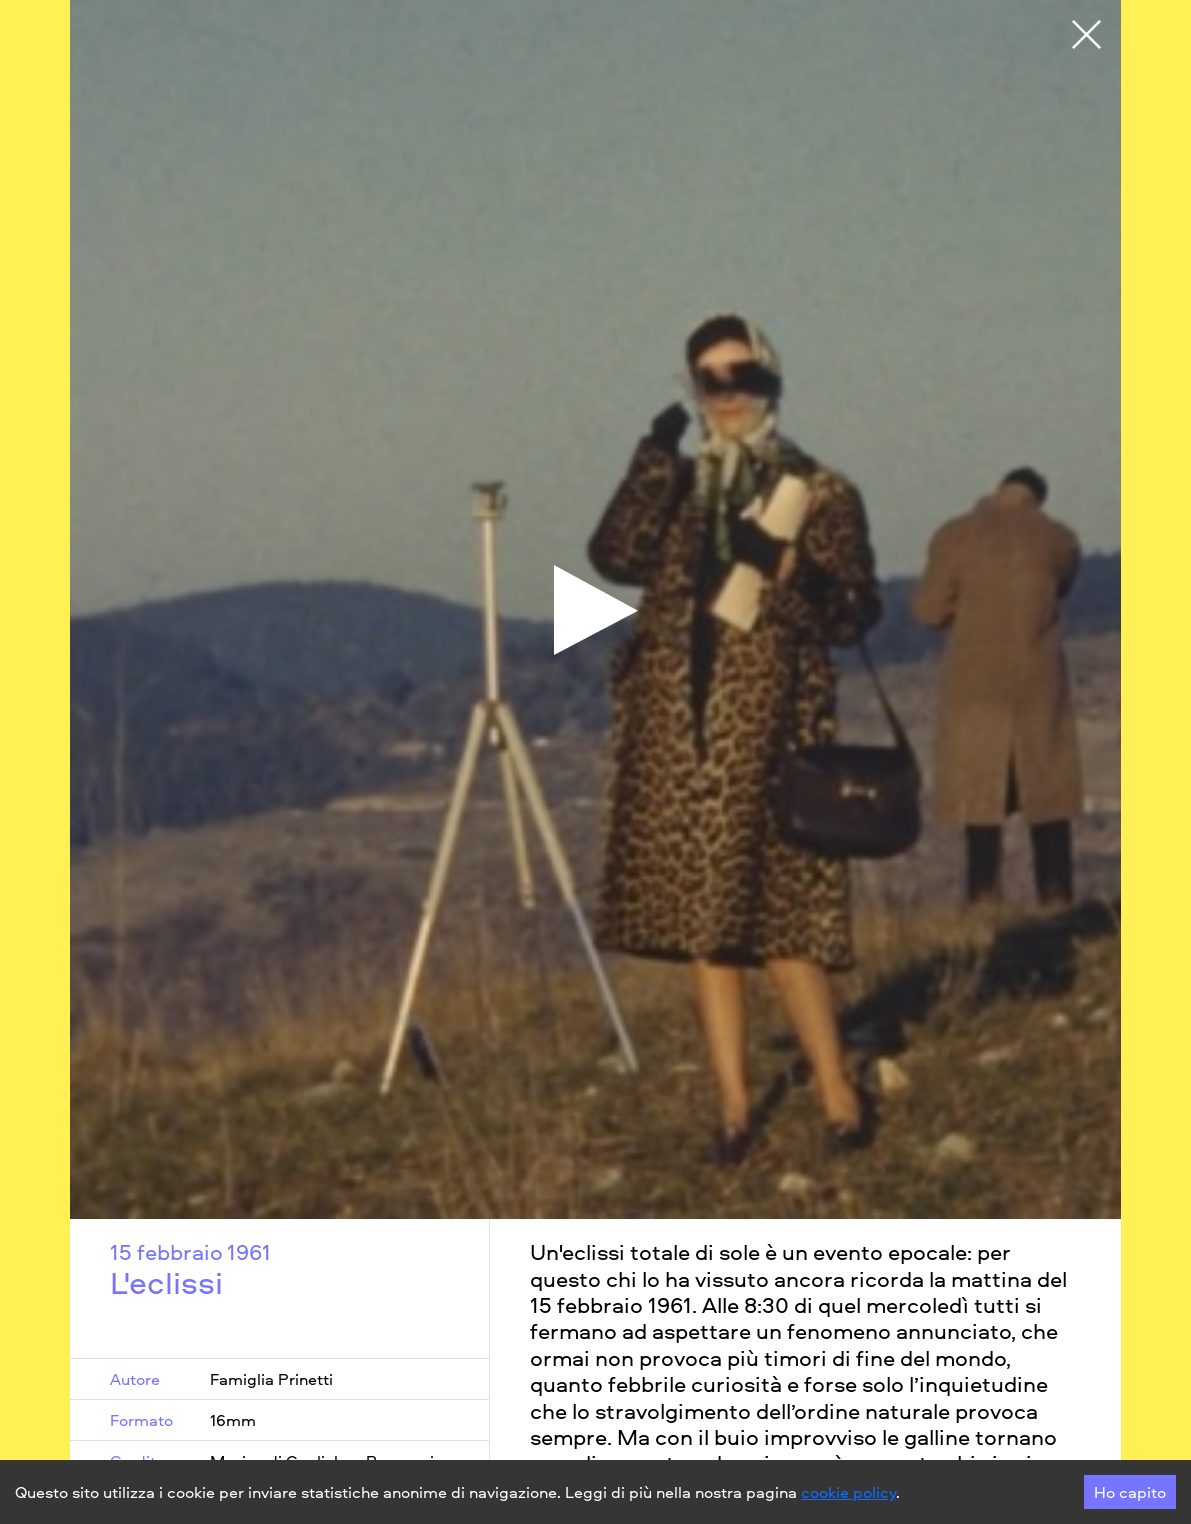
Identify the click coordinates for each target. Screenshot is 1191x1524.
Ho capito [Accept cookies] (1130, 1492)
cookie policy (848, 1492)
